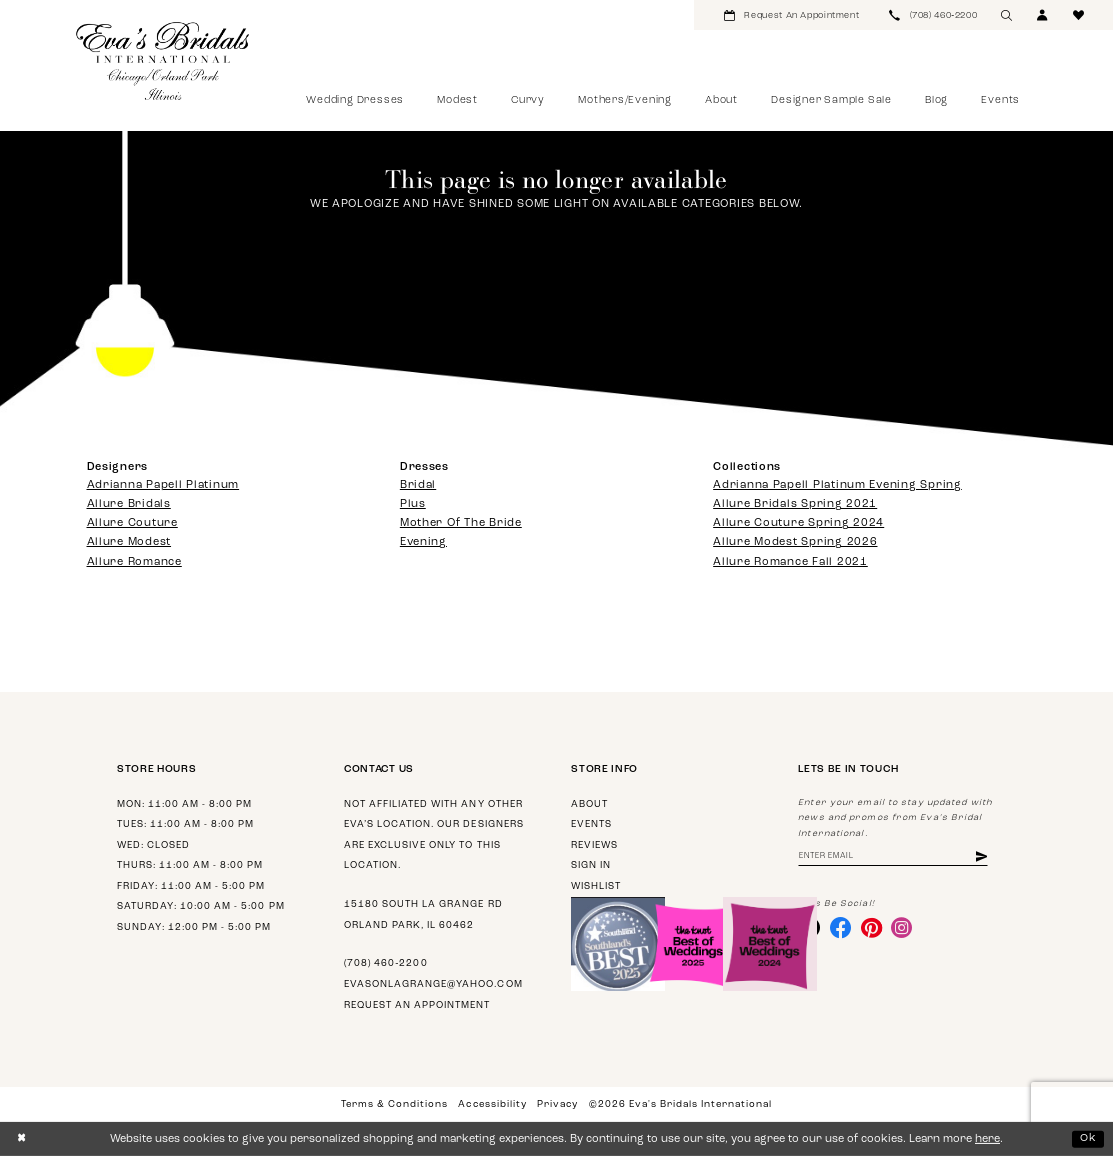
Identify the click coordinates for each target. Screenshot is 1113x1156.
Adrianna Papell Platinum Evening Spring (837, 485)
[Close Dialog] (21, 1139)
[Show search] (1007, 15)
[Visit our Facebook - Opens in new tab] (842, 929)
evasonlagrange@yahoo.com (433, 984)
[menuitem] (791, 15)
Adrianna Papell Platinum (163, 485)
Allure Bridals (129, 504)
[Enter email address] (896, 857)
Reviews (594, 845)
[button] (1043, 15)
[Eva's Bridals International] (163, 61)
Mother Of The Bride (461, 523)
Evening (423, 542)
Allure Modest (129, 542)
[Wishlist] (1079, 15)
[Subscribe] (988, 857)
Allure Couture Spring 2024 (798, 523)
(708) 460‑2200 (385, 963)
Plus (413, 504)
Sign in (591, 865)
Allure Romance (134, 562)
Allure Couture (132, 523)
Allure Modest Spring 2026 (795, 542)
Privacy (557, 1104)
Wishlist (596, 886)
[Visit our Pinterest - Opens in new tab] (873, 929)
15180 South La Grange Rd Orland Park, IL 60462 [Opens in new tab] (423, 915)
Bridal (418, 485)
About (589, 804)
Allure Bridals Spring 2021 (795, 504)
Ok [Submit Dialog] (1088, 1138)
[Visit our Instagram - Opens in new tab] (905, 929)
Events (591, 824)
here (987, 1139)
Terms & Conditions (394, 1104)
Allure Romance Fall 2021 (790, 562)
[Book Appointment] (791, 15)
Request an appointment (417, 1005)
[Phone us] (933, 15)
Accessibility (492, 1104)
